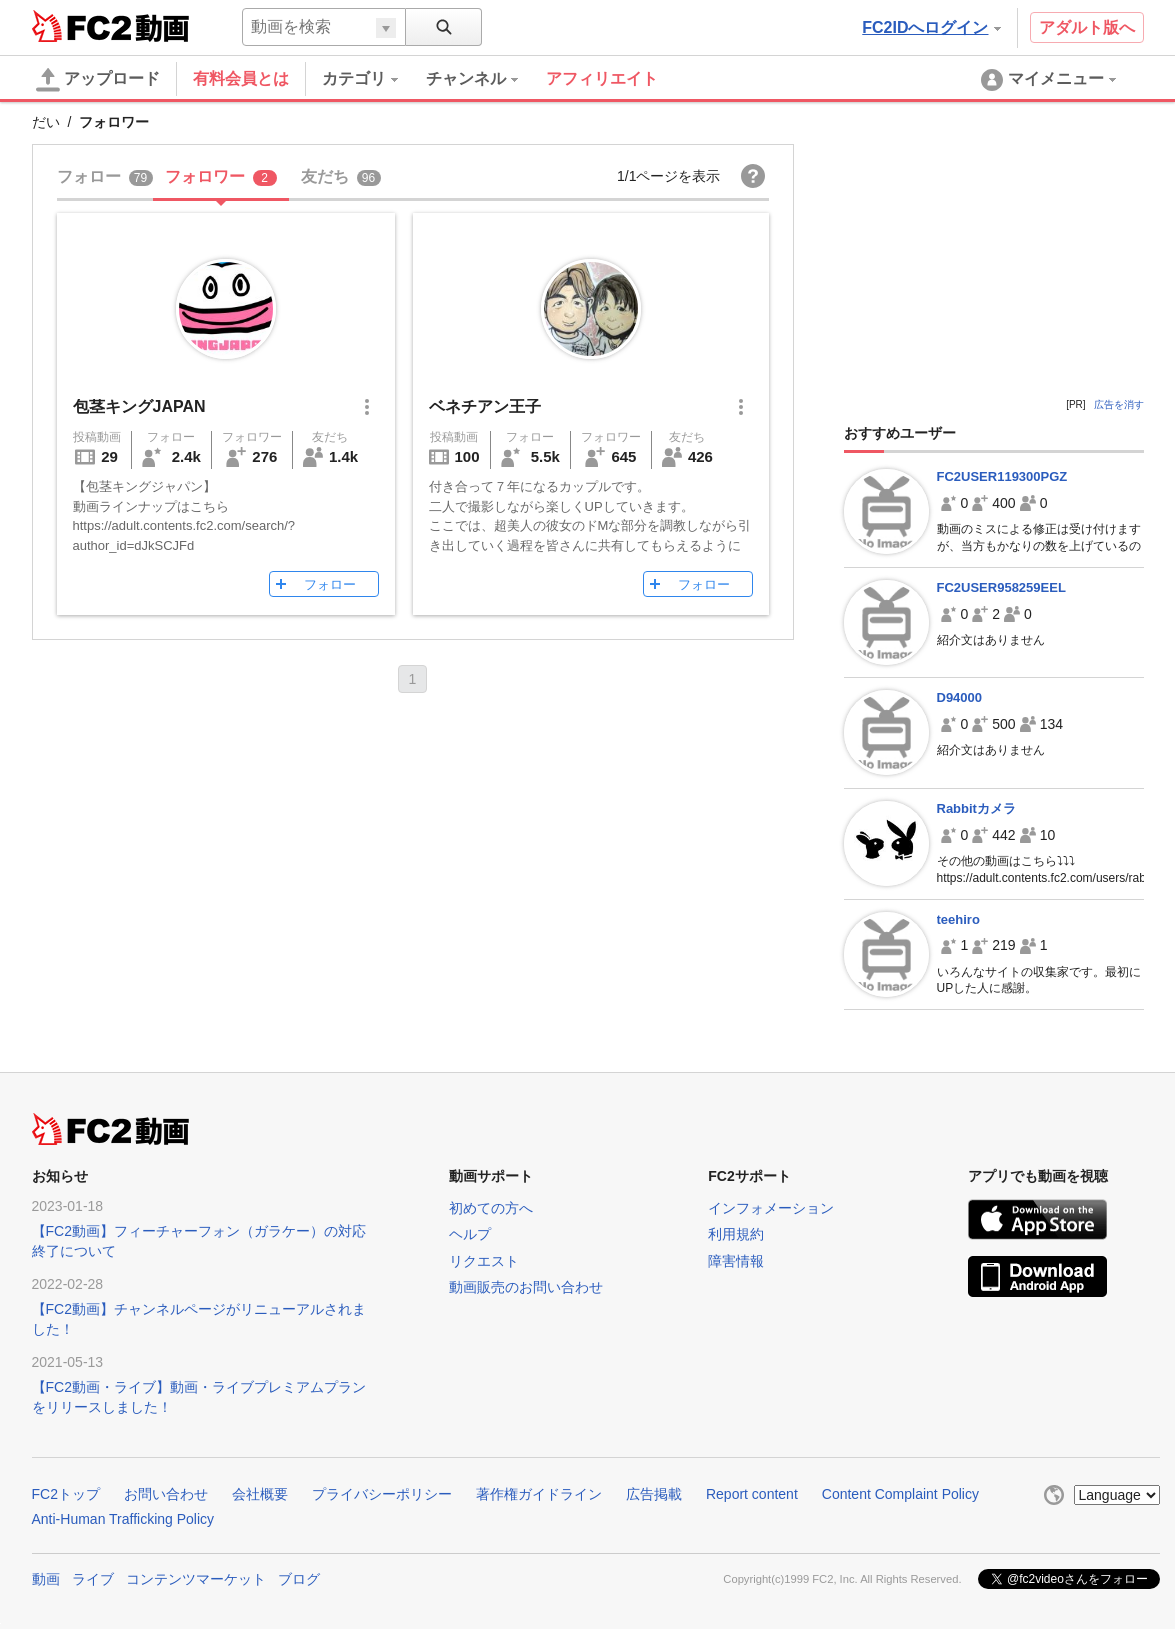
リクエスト (484, 1261)
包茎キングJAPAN (139, 406)
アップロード (98, 80)
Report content (752, 1494)
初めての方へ (491, 1208)
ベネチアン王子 (485, 406)
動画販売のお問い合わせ (526, 1287)
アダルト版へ (1087, 27)
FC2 (81, 26)
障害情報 (736, 1261)
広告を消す (1119, 404)
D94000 (960, 697)
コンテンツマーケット (196, 1579)
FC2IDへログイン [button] (931, 27)
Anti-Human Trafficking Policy (123, 1519)
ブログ (299, 1579)
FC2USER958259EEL (1001, 587)
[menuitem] (374, 79)
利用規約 (736, 1234)
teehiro (958, 919)
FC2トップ (66, 1494)
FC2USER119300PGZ (1002, 476)
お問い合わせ (166, 1494)
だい (46, 122)
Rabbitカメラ (976, 808)
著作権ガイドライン (539, 1494)
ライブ (93, 1579)
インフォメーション (771, 1208)
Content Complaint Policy (900, 1494)
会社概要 (260, 1494)
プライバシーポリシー (382, 1494)
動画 (46, 1579)
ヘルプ (470, 1234)
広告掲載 (654, 1494)
